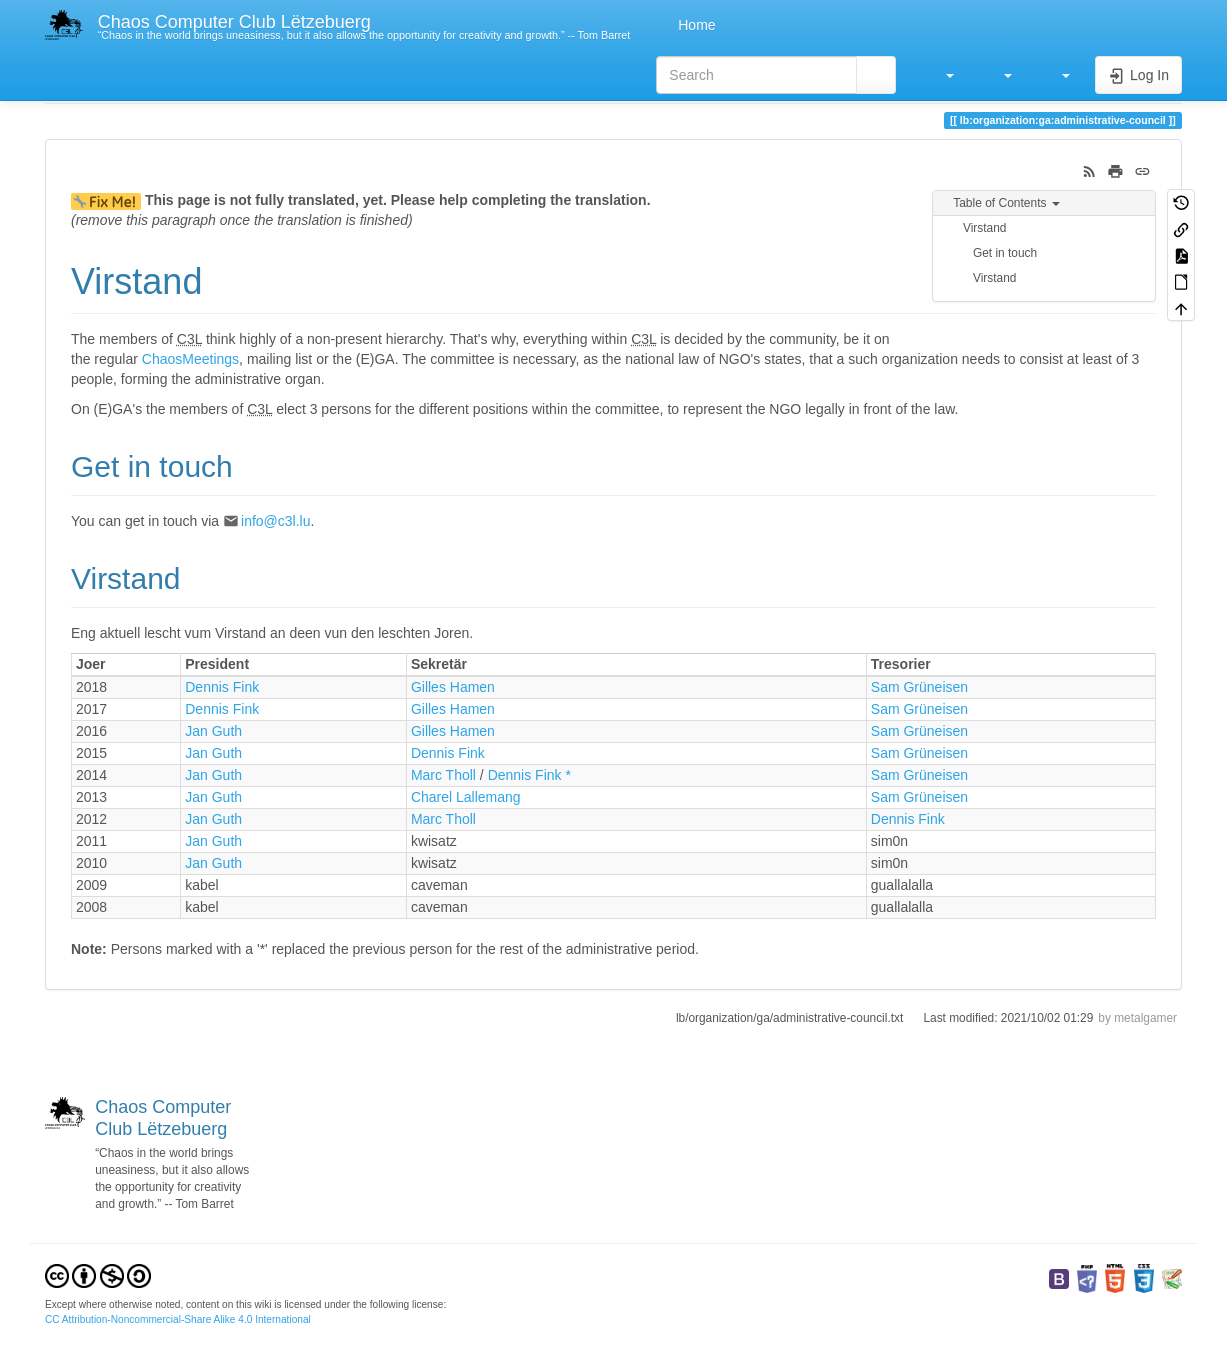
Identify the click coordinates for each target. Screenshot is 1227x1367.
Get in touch (1005, 253)
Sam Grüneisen (919, 687)
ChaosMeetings (190, 359)
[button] (940, 75)
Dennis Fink (222, 687)
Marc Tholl (443, 775)
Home (694, 25)
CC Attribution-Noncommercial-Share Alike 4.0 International (178, 1319)
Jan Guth (213, 731)
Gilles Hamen (453, 687)
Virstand (984, 228)
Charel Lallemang (466, 797)
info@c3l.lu (275, 521)
